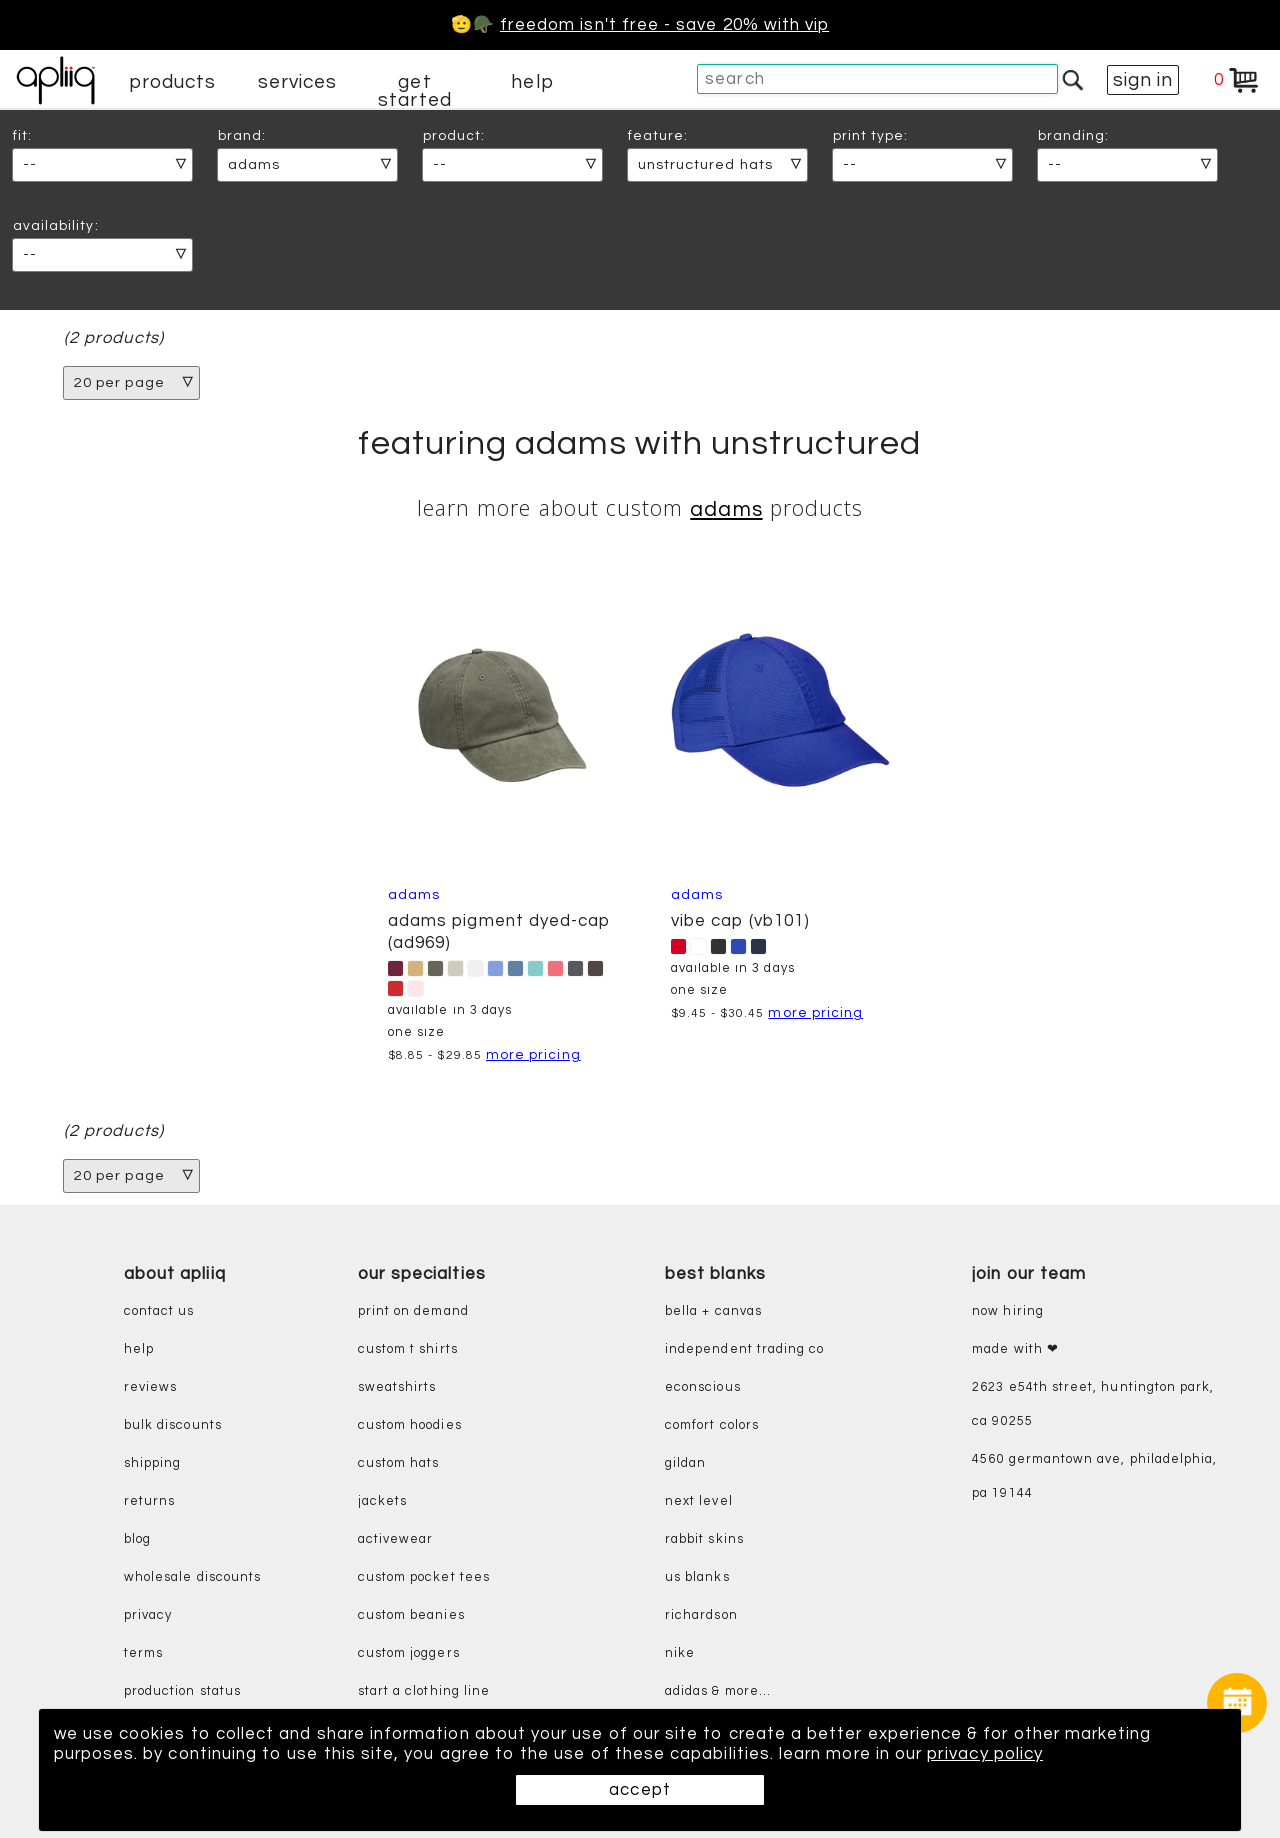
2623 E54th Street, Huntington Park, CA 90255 (1093, 1405)
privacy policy (990, 1754)
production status (182, 1692)
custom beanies (411, 1616)
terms (143, 1654)
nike (680, 1654)
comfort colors (712, 1426)
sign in (1143, 80)
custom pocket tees (424, 1578)
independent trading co (744, 1350)
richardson (701, 1616)
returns (149, 1502)
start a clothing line (424, 1692)
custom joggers (409, 1654)
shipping (153, 1464)
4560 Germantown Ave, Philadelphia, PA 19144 (1094, 1477)
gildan (685, 1464)
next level (699, 1502)
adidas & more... (718, 1692)
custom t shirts (408, 1350)
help (532, 82)
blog (137, 1540)
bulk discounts (173, 1426)
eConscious (703, 1388)
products (173, 82)
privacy (148, 1616)
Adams (726, 509)
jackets (382, 1502)
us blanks (697, 1578)
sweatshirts (397, 1388)
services (298, 82)
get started (414, 91)
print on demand (413, 1312)
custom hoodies (410, 1426)
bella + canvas (713, 1312)
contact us (159, 1312)
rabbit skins (704, 1540)
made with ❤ (1015, 1350)
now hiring (1008, 1312)
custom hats (399, 1464)
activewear (396, 1540)
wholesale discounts (192, 1578)
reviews (150, 1388)
